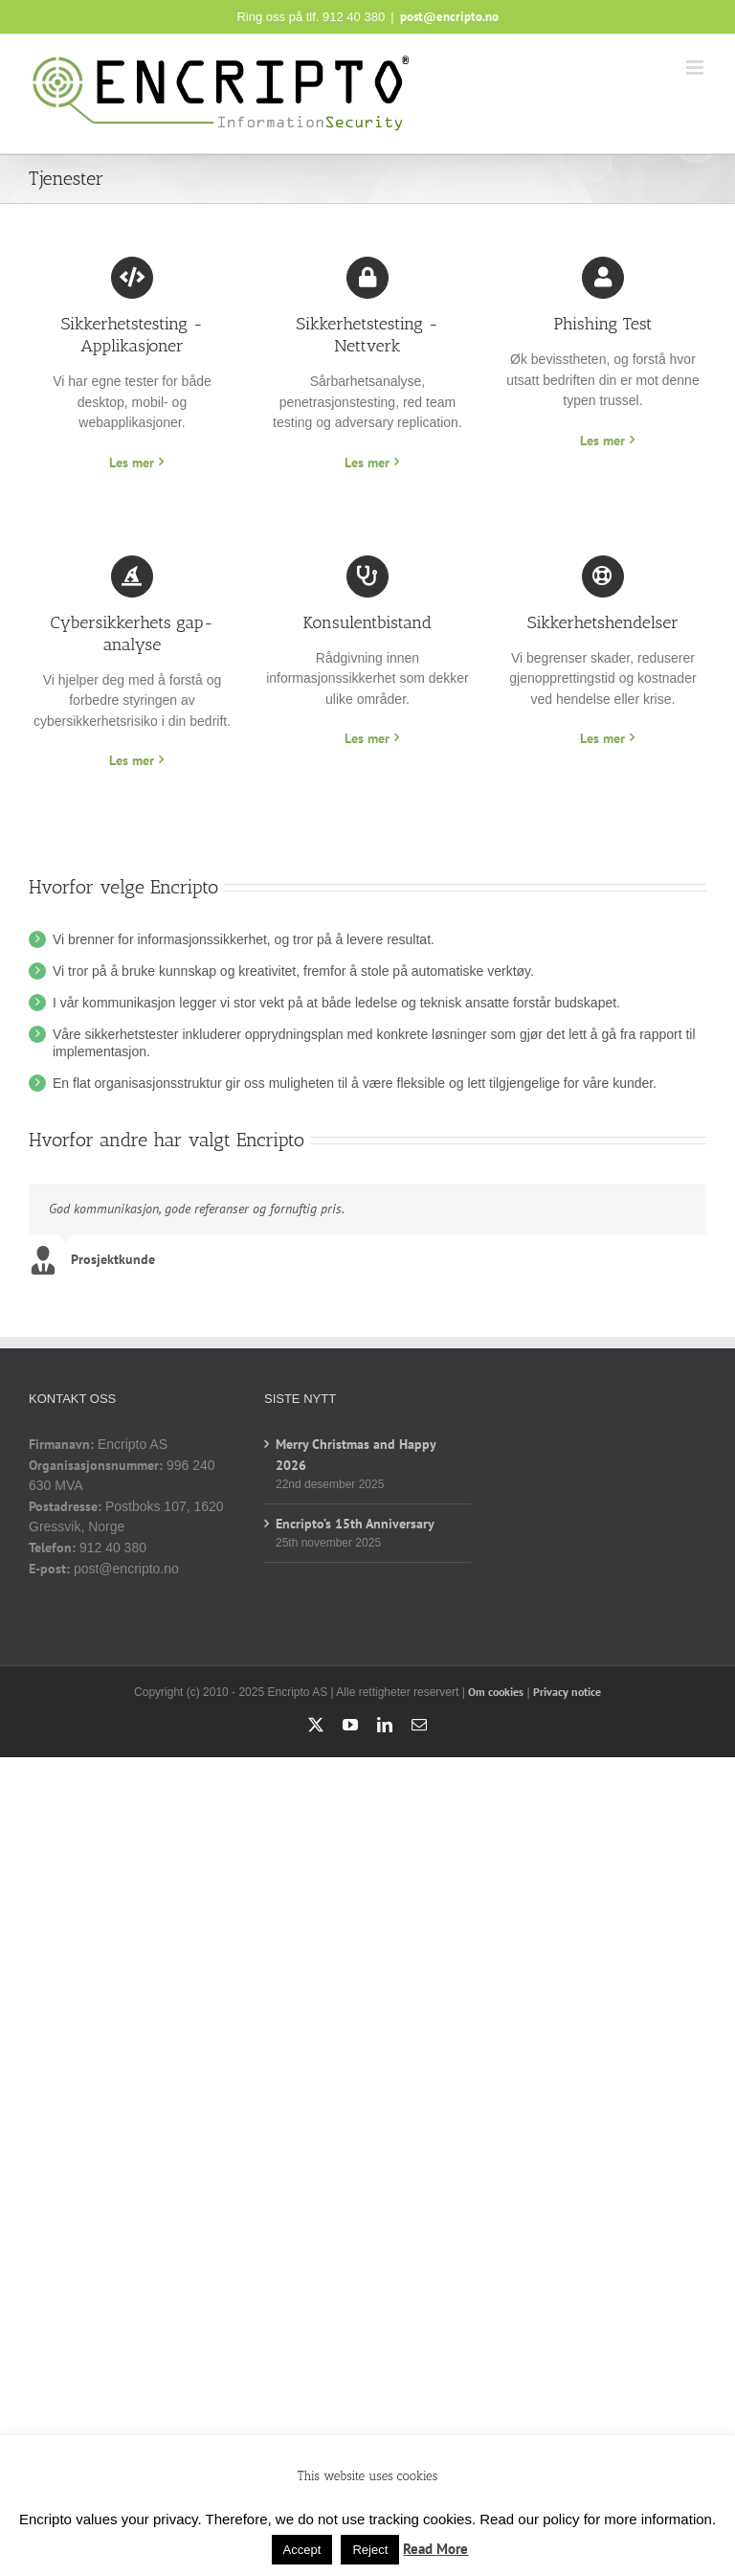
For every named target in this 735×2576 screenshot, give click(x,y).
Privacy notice (567, 1691)
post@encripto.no (449, 17)
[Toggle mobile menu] (696, 67)
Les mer (131, 462)
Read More (435, 2549)
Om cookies (495, 1691)
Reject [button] (370, 2549)
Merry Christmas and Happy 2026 (355, 1454)
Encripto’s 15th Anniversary (355, 1523)
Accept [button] (302, 2549)
